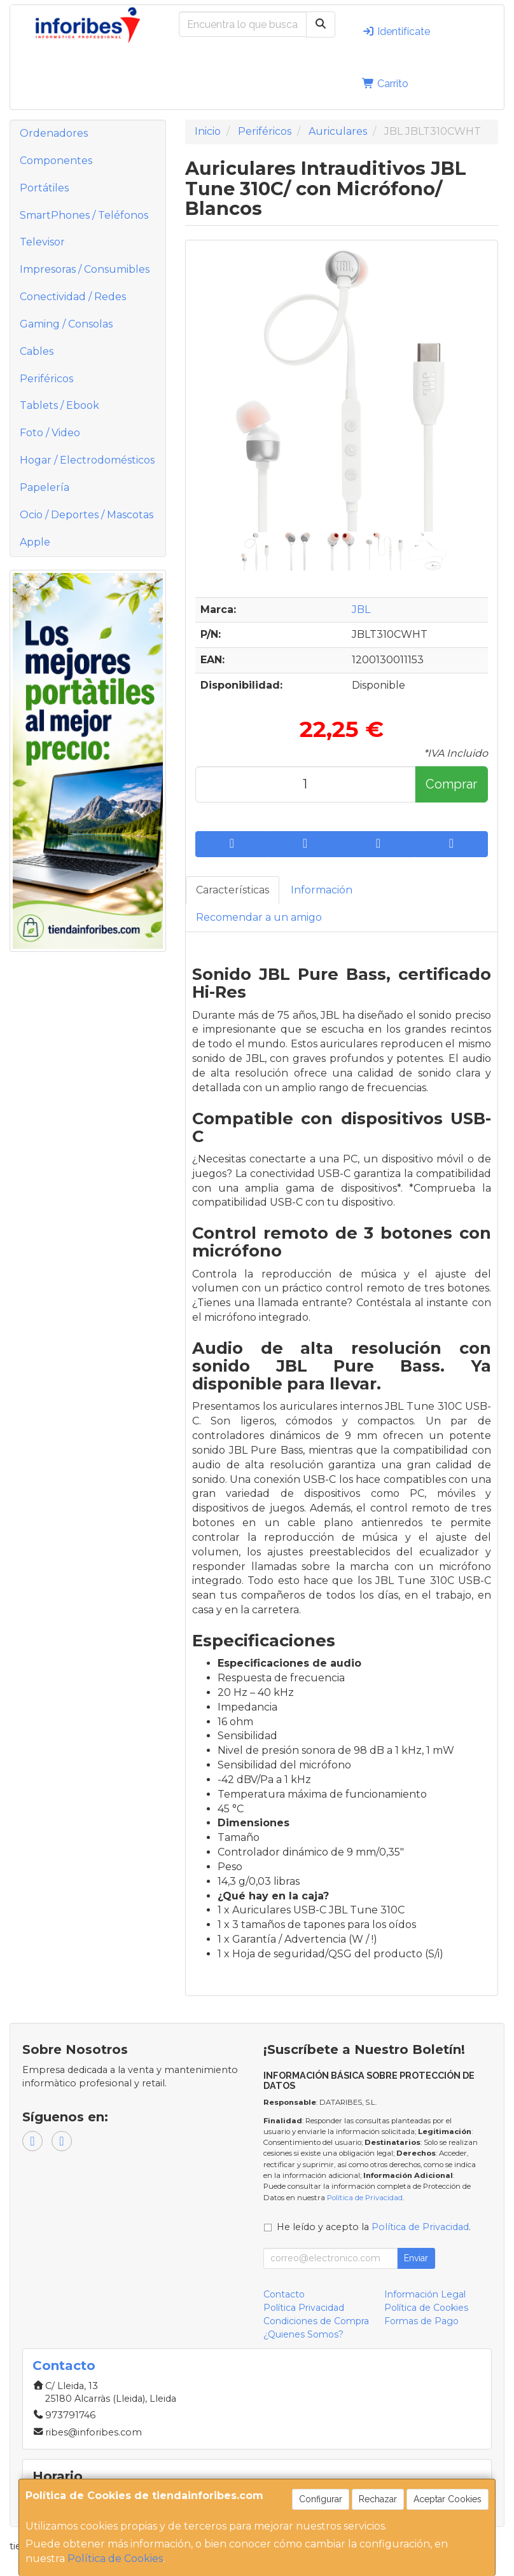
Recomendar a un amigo (259, 917)
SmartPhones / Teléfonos (84, 215)
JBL (361, 609)
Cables (36, 351)
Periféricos (46, 379)
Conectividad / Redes (73, 297)
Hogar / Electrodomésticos (87, 460)
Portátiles (44, 188)
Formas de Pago (421, 2321)
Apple (35, 542)
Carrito (385, 84)
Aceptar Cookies (447, 2499)
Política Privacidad (303, 2307)
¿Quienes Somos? (303, 2334)
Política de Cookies (115, 2558)
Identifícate (396, 31)
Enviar (416, 2258)
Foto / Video (50, 433)
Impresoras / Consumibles (84, 269)
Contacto (284, 2294)
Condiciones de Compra (316, 2321)
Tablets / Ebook (59, 405)
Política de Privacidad (365, 2197)
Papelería (44, 487)
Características (232, 890)
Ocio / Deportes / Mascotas (86, 515)
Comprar (451, 784)
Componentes (56, 161)
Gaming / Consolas (66, 324)
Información (321, 890)
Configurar (320, 2499)
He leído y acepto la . (374, 2227)
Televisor (42, 242)
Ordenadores (54, 133)
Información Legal (425, 2294)
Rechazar (378, 2499)
